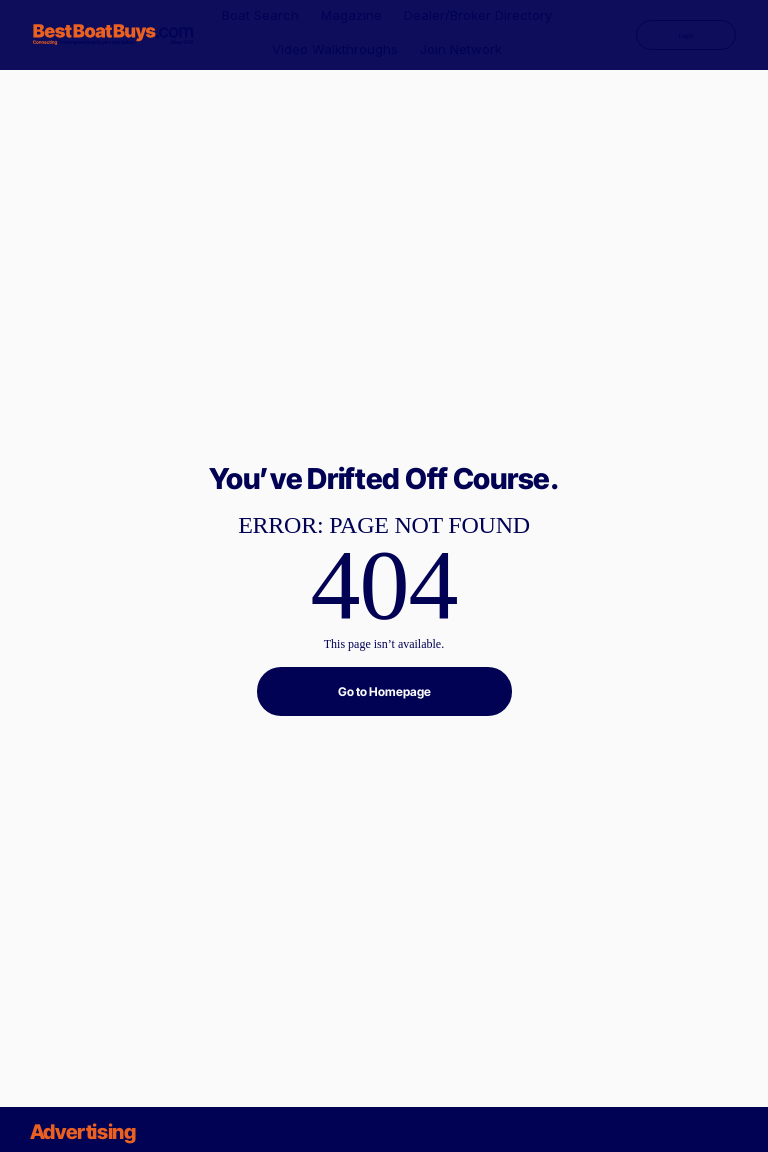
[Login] (686, 35)
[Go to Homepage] (384, 691)
